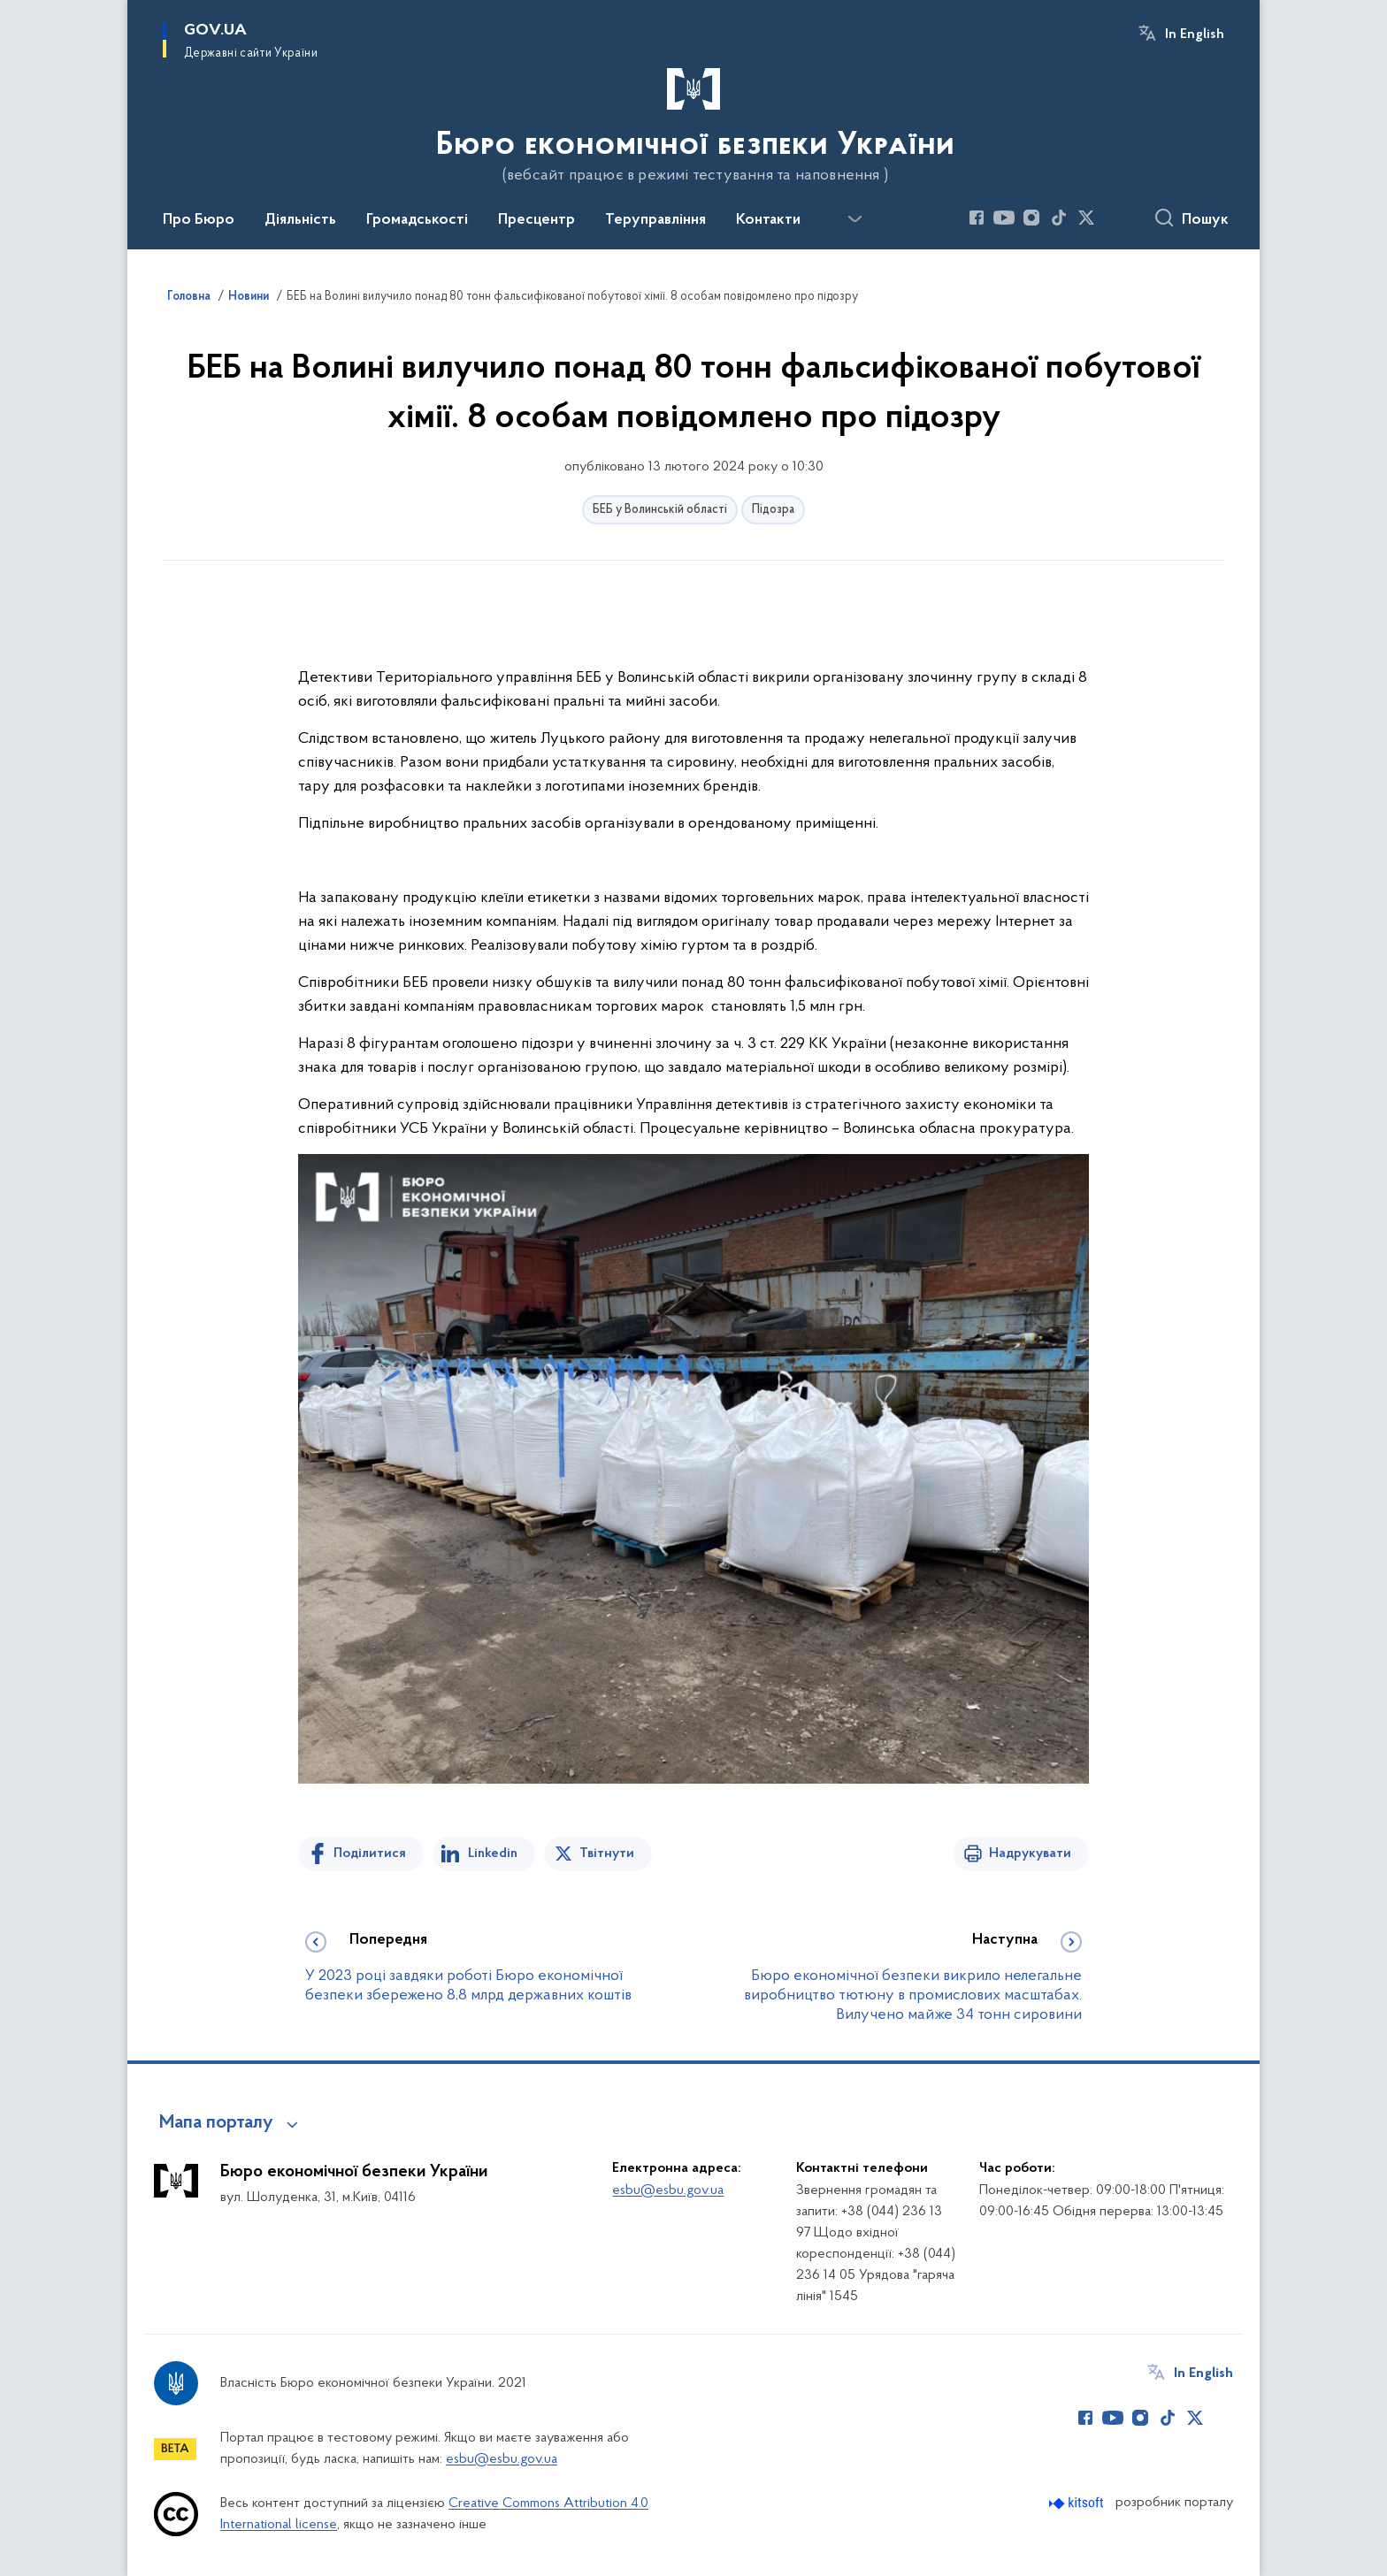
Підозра (773, 509)
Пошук (1205, 220)
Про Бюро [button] (198, 220)
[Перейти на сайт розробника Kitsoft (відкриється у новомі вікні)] (1078, 2503)
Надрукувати (1030, 1853)
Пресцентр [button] (536, 220)
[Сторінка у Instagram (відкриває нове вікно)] (1031, 217)
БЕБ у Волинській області (660, 509)
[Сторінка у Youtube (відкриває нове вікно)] (1004, 217)
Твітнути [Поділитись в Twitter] (606, 1853)
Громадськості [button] (417, 220)
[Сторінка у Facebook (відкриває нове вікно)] (976, 217)
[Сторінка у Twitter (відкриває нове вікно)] (1086, 217)
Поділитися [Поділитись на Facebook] (369, 1853)
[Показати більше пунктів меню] (854, 219)
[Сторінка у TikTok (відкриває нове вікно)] (1058, 217)
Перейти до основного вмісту (11, 11)
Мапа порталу (216, 2123)
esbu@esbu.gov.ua (668, 2190)
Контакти (768, 220)
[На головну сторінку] (693, 123)
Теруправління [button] (655, 220)
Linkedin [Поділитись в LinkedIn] (492, 1853)
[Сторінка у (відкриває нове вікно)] (1113, 217)
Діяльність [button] (300, 220)
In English (1194, 34)
